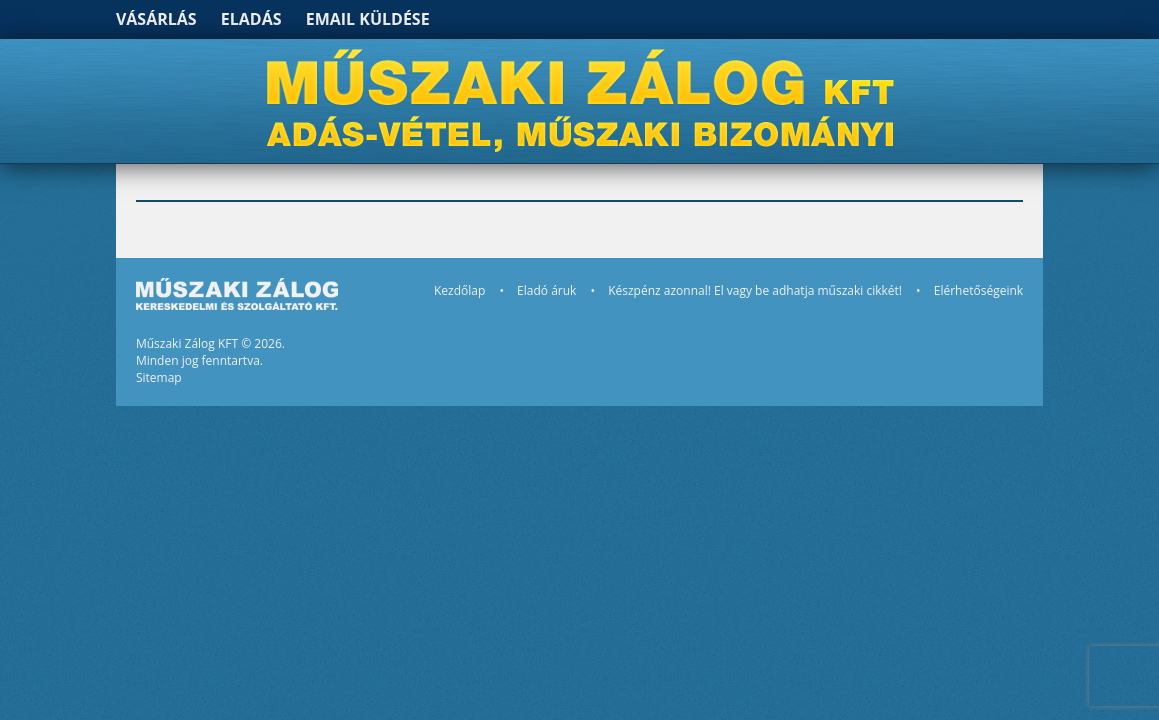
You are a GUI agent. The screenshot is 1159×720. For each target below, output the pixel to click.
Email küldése (368, 19)
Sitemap (159, 377)
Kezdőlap (459, 290)
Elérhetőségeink (978, 290)
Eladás (251, 19)
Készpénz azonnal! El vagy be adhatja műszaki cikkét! (755, 290)
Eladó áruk (546, 290)
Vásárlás (156, 19)
